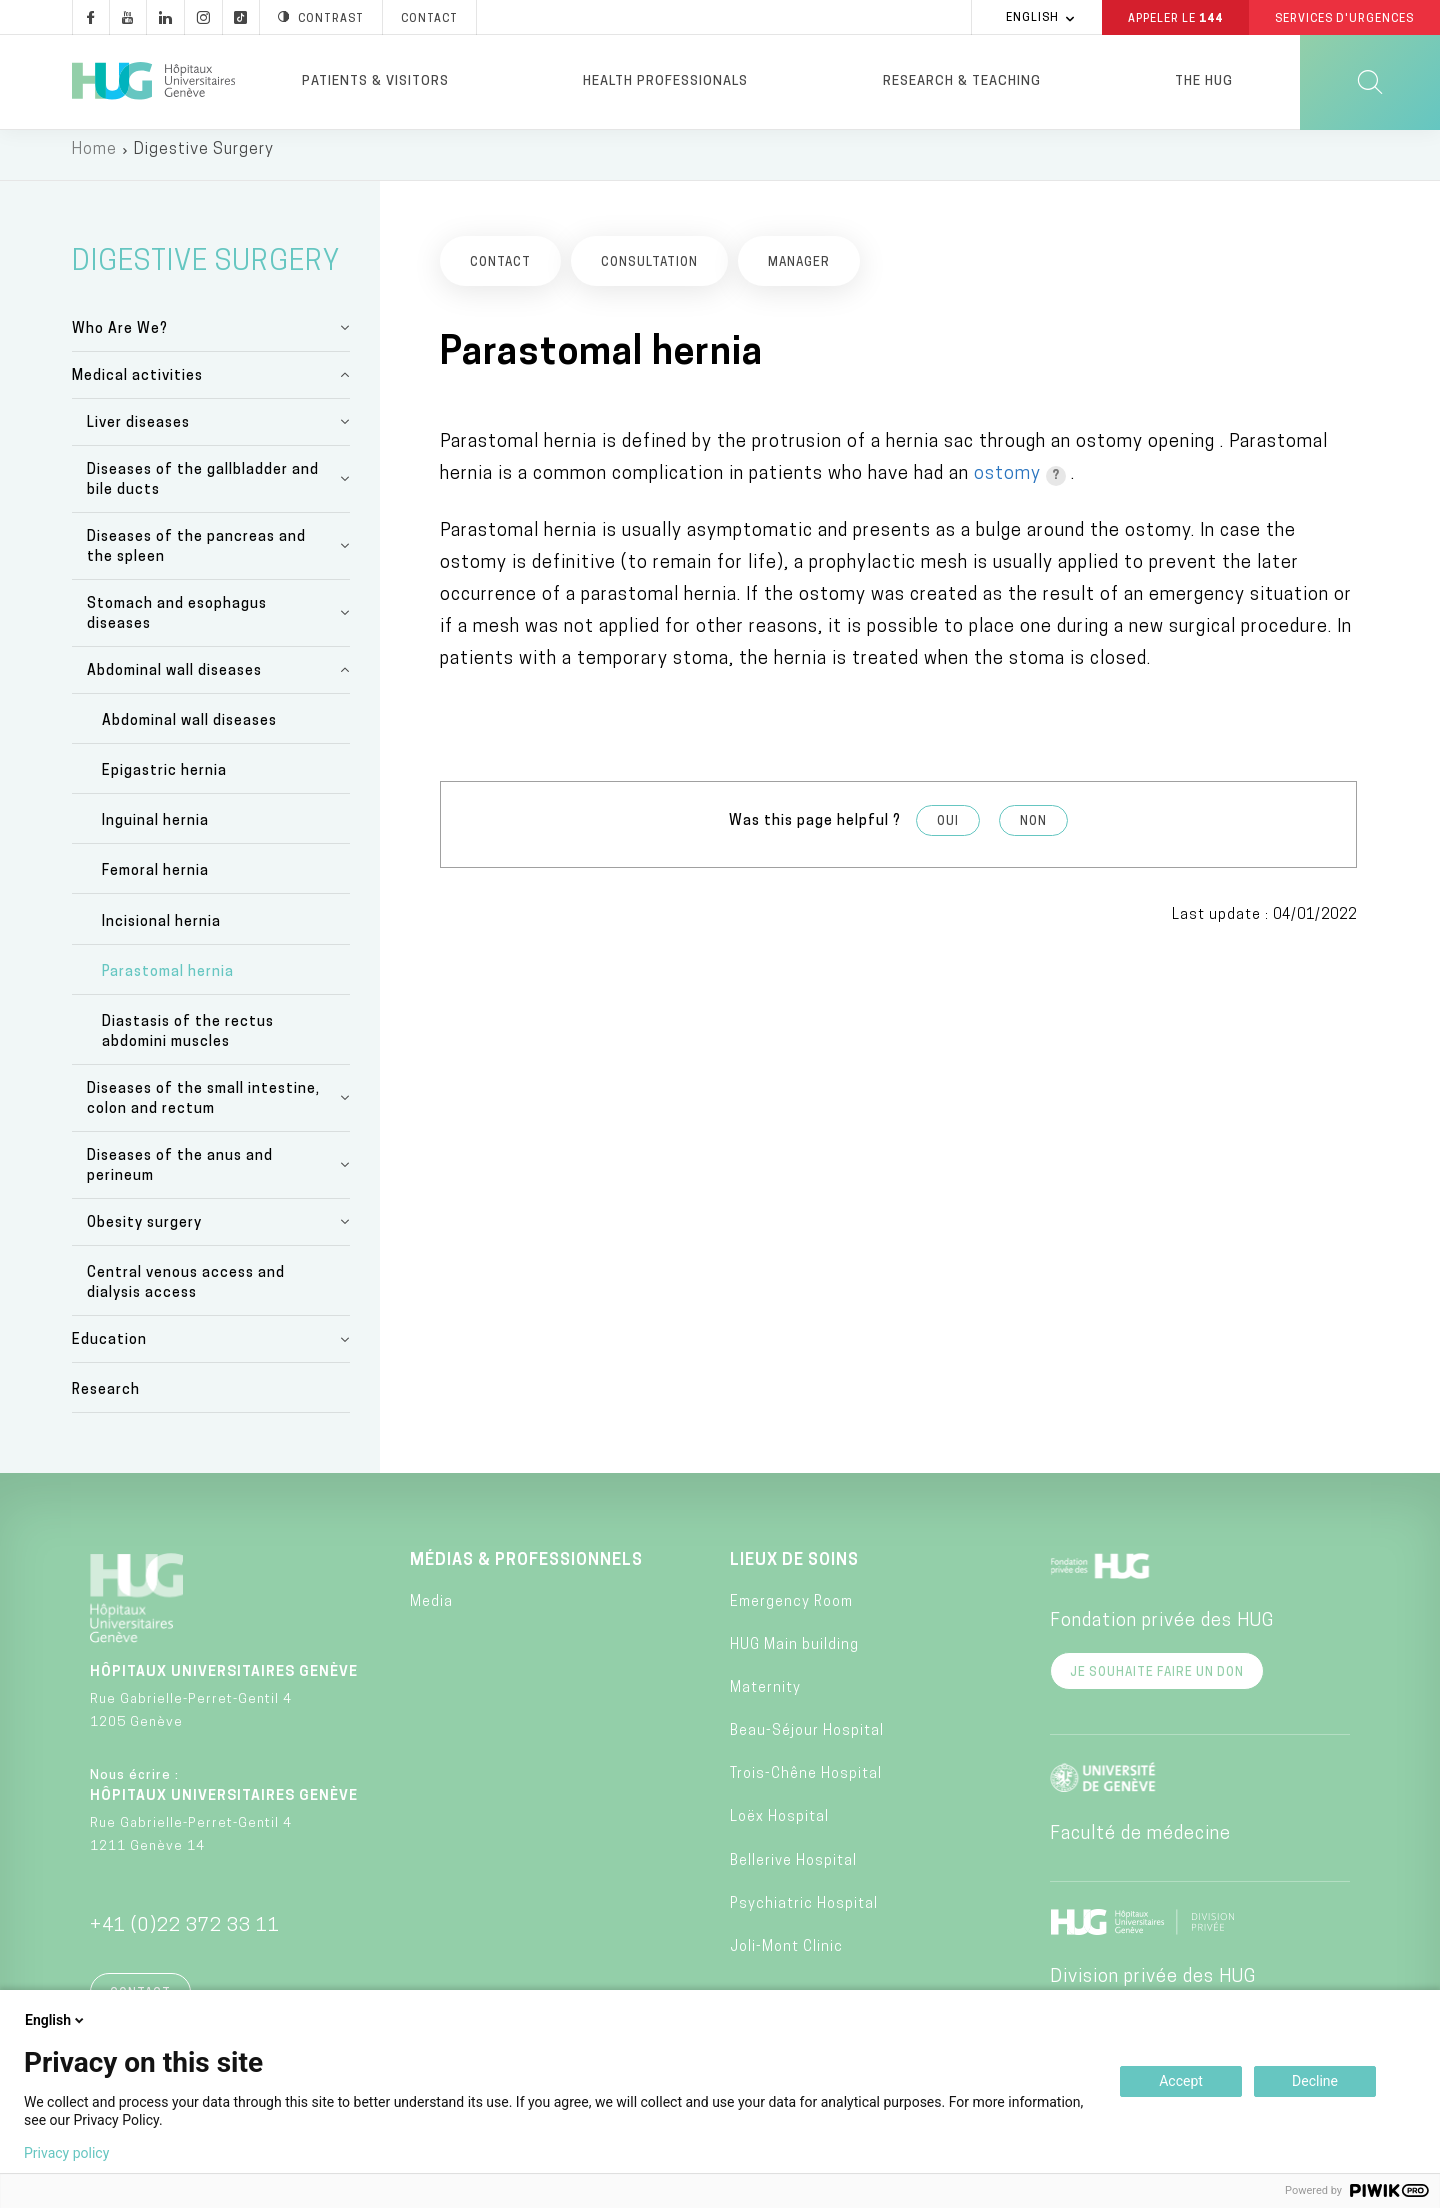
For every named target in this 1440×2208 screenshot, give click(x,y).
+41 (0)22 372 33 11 (185, 1936)
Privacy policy (66, 2153)
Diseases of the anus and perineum (180, 1176)
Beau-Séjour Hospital (807, 1741)
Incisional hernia (161, 931)
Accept (1181, 2081)
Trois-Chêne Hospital (806, 1784)
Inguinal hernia (155, 831)
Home (94, 160)
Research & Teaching (962, 81)
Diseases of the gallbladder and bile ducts (203, 489)
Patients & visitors (375, 81)
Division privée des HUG (1153, 1987)
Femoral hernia (155, 881)
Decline (1315, 2081)
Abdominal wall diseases (174, 680)
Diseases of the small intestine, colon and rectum (203, 1109)
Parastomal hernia (168, 981)
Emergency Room (791, 1611)
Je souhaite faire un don (1157, 1683)
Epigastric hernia (164, 781)
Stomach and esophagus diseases (177, 623)
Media (431, 1611)
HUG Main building (794, 1654)
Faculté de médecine (1140, 1844)
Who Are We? (120, 338)
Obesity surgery (144, 1233)
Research (106, 1400)
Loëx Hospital (779, 1827)
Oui (948, 831)
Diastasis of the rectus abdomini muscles (188, 1042)
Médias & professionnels (526, 1571)
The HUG (1204, 81)
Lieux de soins (794, 1571)
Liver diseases (138, 432)
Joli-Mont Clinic (786, 1957)
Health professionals (665, 81)
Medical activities (137, 385)
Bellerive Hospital (793, 1870)
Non (1033, 831)
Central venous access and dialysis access (186, 1293)
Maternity (765, 1697)
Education (109, 1350)
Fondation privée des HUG (1162, 1631)
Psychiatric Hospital (804, 1913)
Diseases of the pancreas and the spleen (196, 556)
